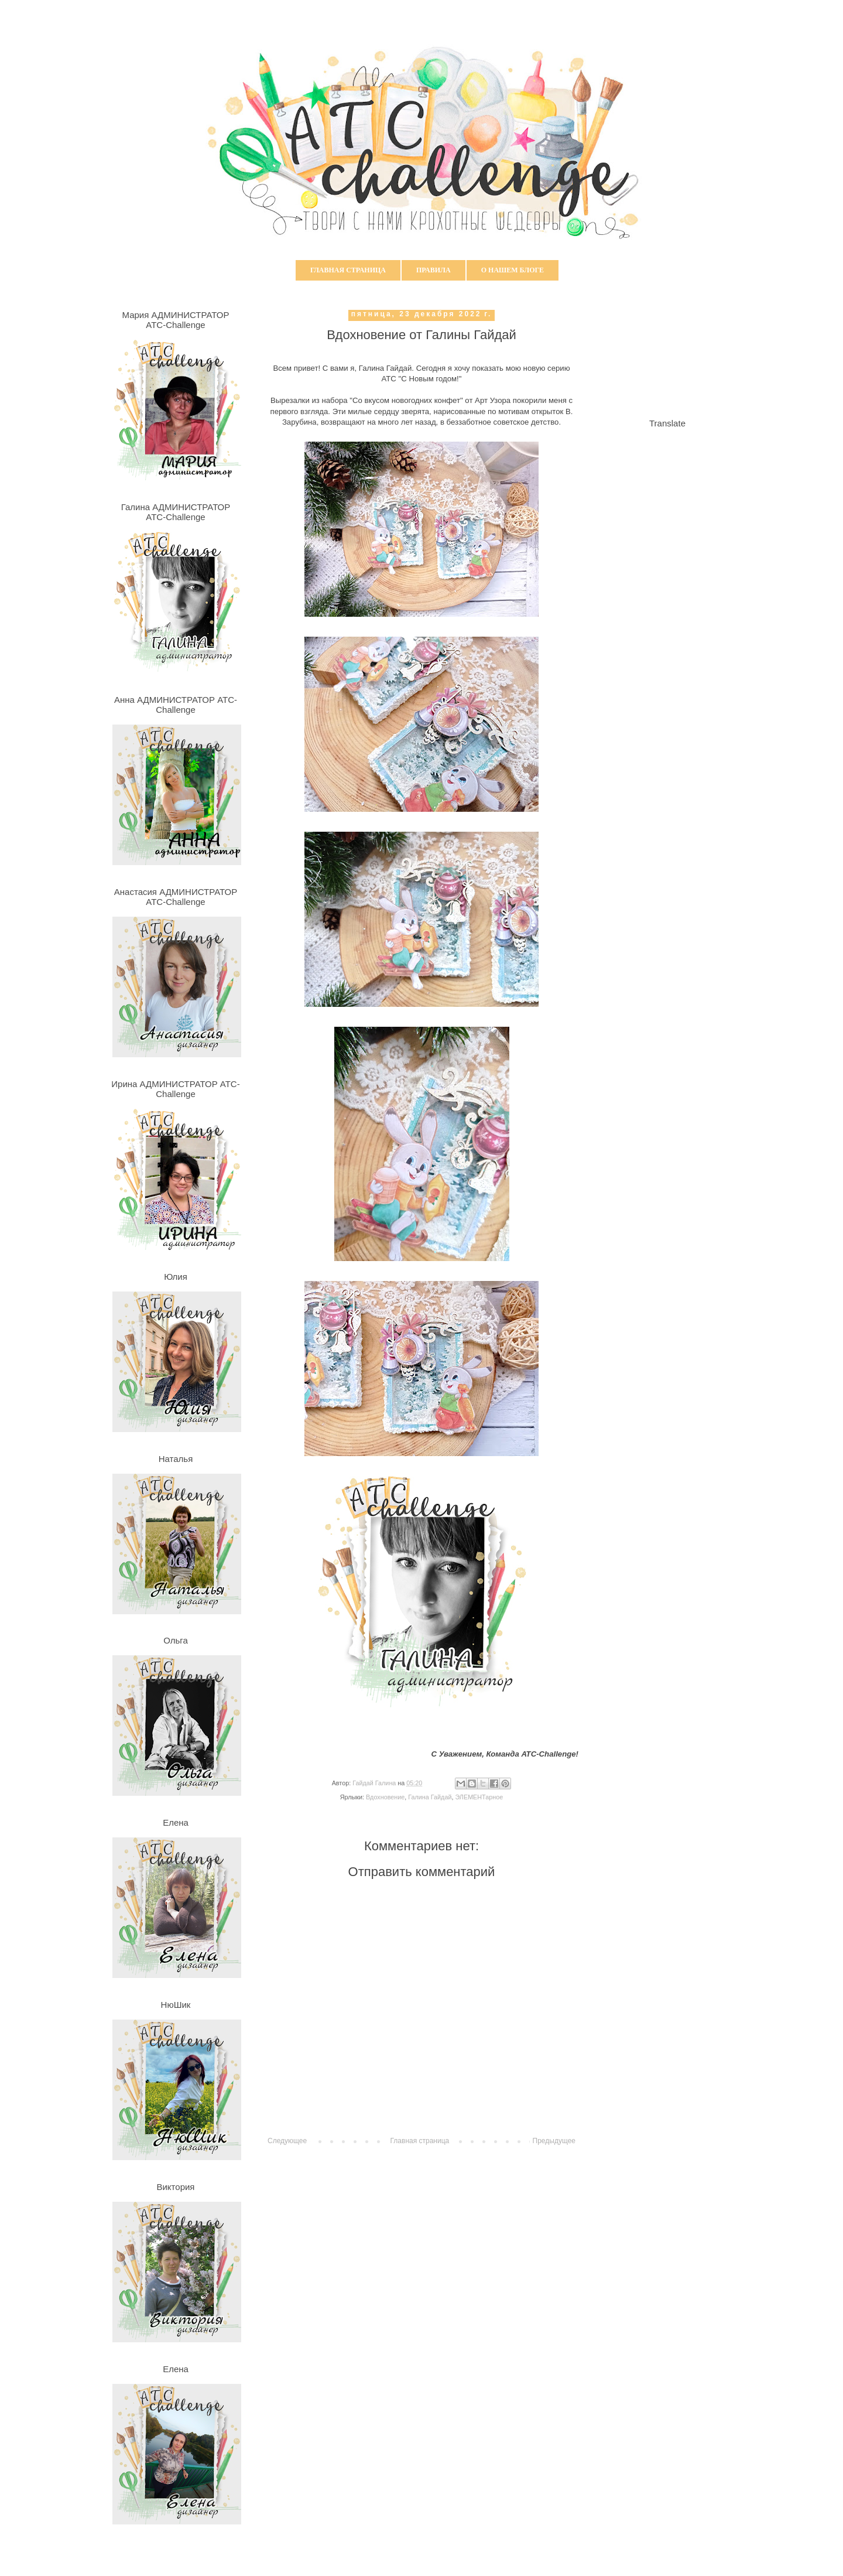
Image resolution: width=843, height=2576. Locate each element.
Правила (433, 270)
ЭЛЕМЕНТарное (479, 1797)
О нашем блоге (512, 270)
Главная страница (348, 270)
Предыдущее (554, 2141)
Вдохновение (385, 1797)
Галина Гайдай (429, 1797)
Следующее (287, 2141)
